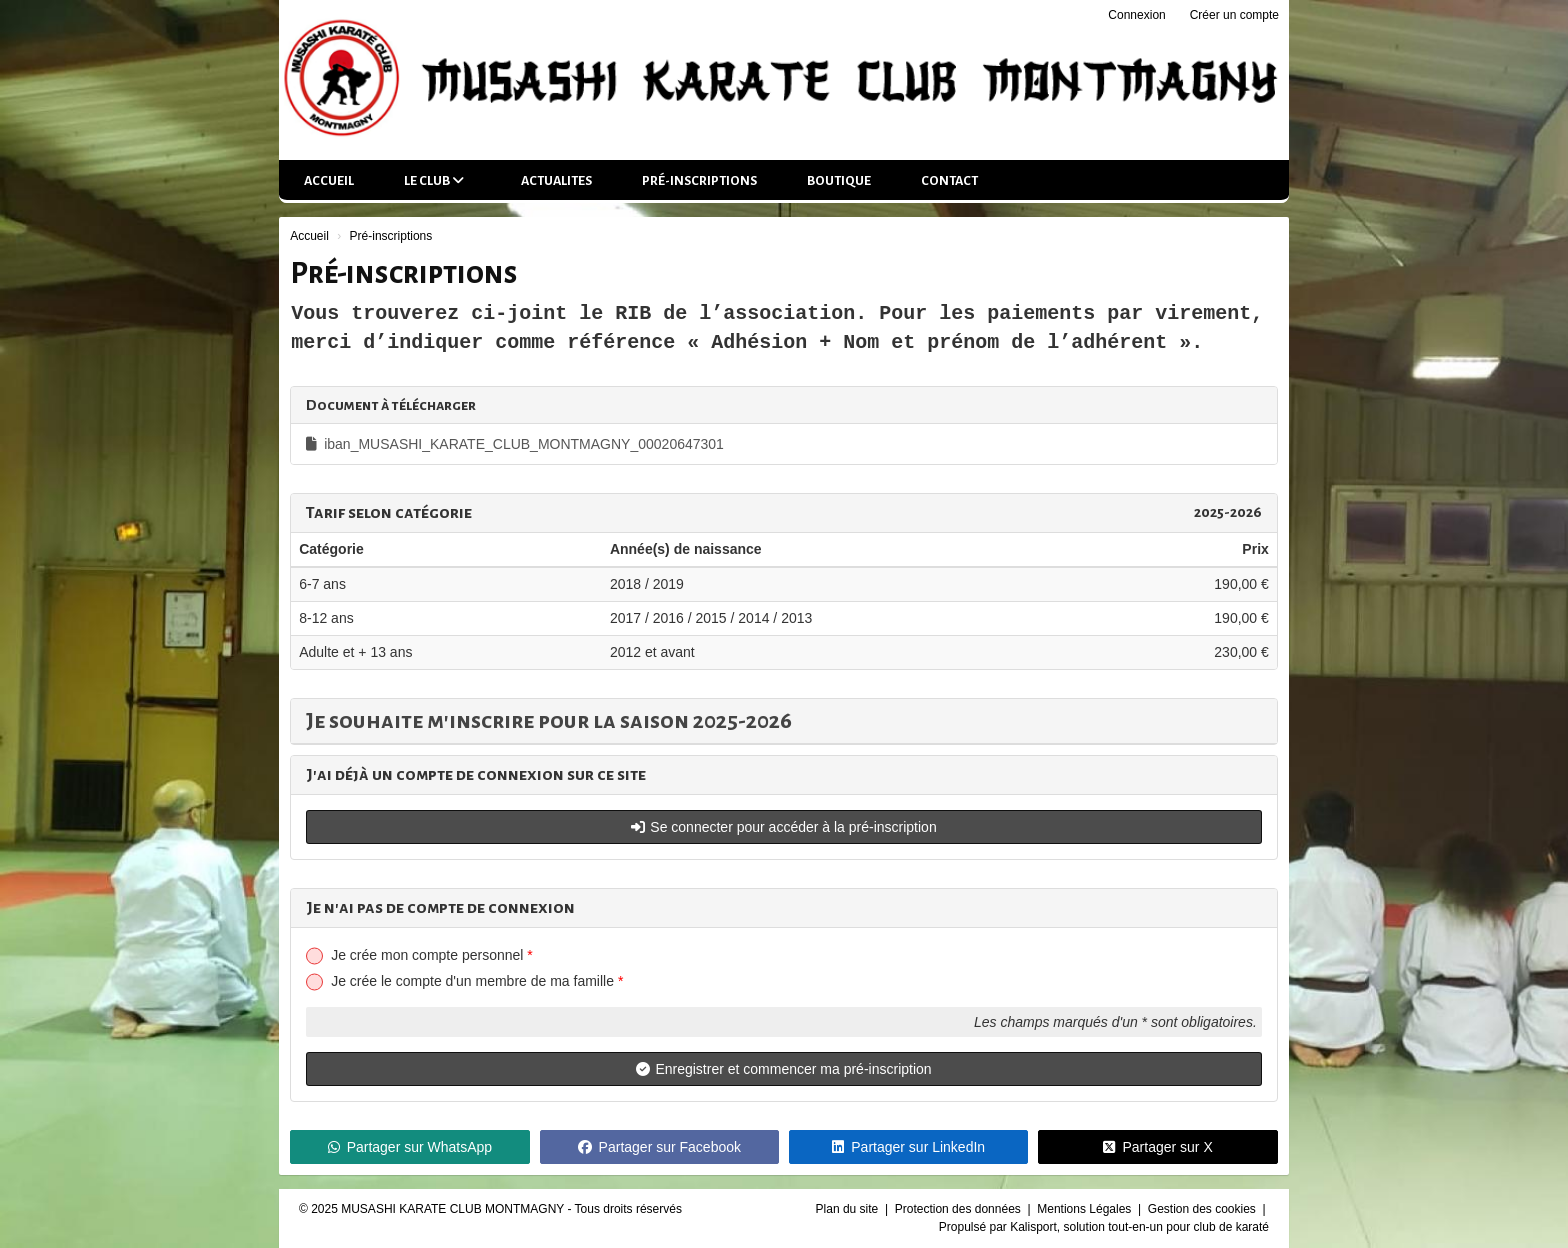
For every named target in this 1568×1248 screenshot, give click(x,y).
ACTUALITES (556, 181)
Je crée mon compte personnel (432, 955)
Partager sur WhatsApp (410, 1147)
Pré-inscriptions (699, 181)
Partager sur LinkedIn (908, 1147)
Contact (949, 181)
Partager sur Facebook (659, 1147)
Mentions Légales (1085, 1209)
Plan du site (849, 1209)
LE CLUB (434, 180)
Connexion (1136, 15)
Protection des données (959, 1209)
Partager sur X (1157, 1147)
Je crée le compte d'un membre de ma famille (477, 981)
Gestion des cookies (1203, 1209)
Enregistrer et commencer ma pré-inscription (783, 1069)
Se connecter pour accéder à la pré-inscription (783, 827)
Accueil (329, 181)
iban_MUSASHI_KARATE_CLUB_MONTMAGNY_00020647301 (515, 444)
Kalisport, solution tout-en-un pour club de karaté (1139, 1227)
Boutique (839, 181)
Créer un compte (1234, 15)
